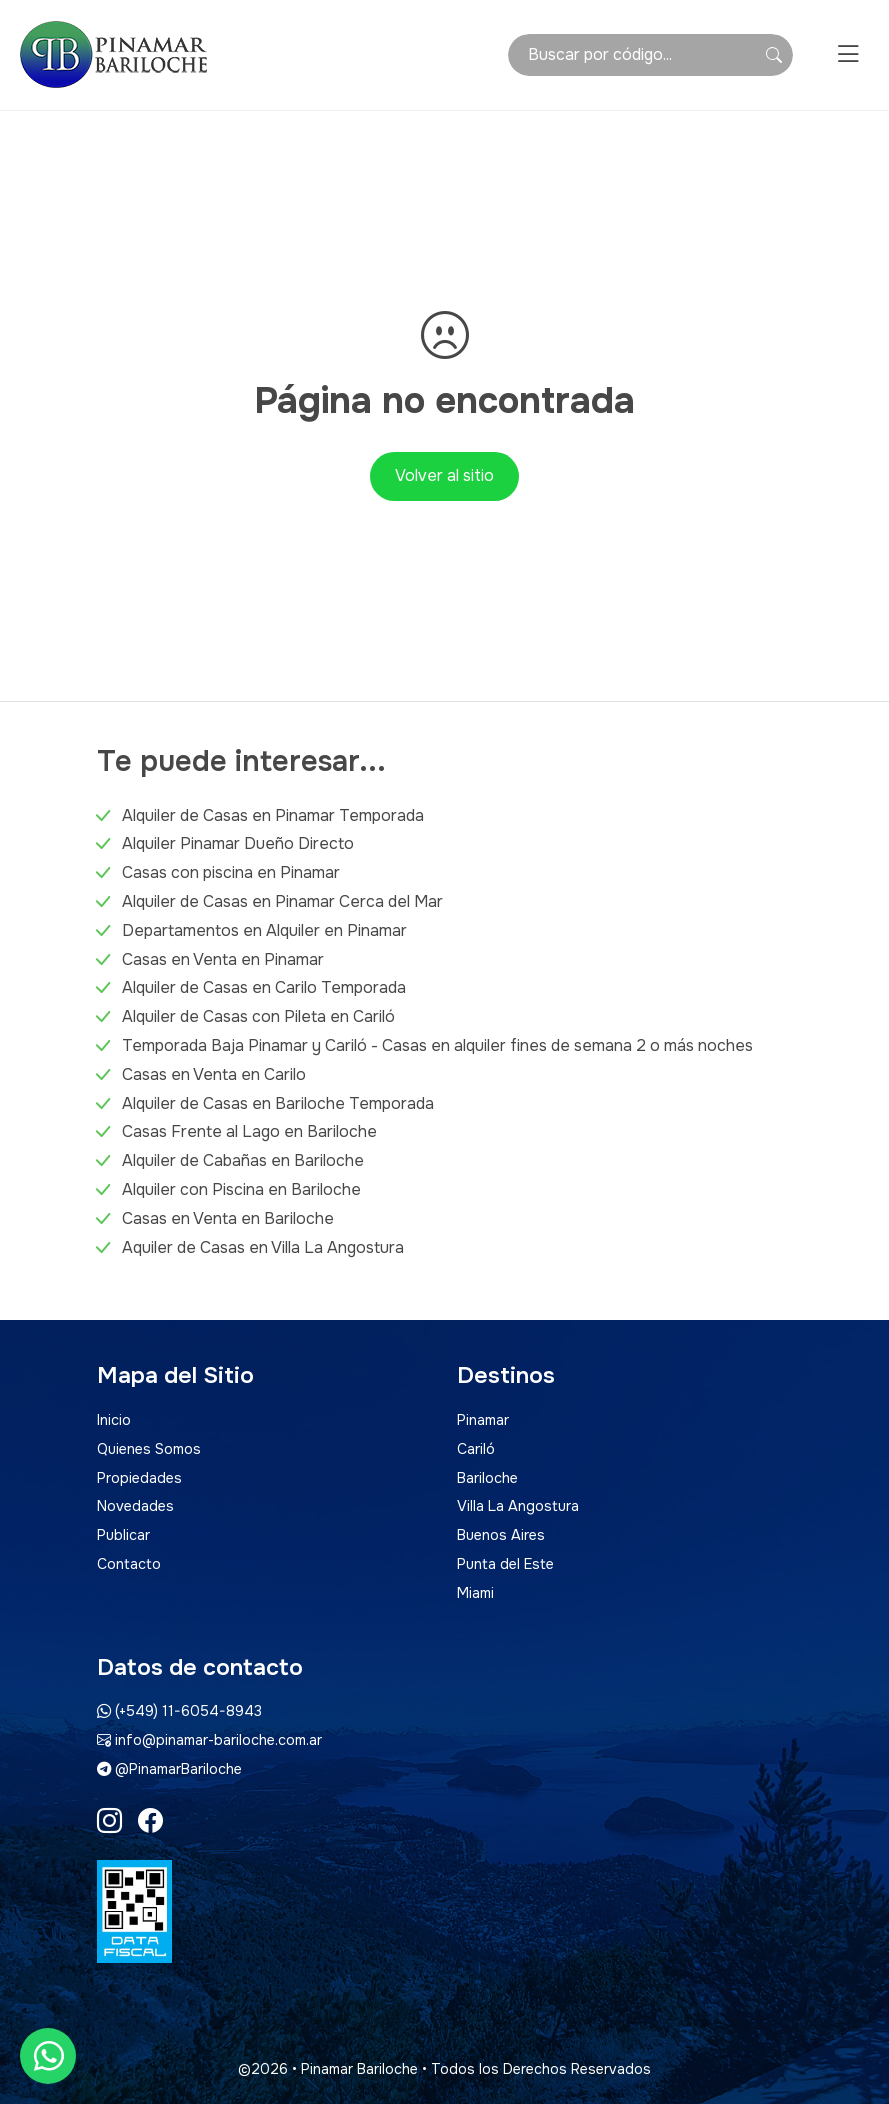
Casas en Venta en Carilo (214, 1074)
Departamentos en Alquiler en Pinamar (264, 930)
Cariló (476, 1449)
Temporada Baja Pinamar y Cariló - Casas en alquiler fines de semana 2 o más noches (437, 1045)
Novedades (135, 1506)
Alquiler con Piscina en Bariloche (241, 1189)
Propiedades (139, 1478)
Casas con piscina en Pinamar (231, 872)
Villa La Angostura (518, 1506)
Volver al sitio (444, 475)
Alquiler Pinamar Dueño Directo (238, 843)
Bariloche (487, 1478)
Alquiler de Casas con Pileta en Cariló (258, 1016)
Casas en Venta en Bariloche (228, 1218)
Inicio (114, 1420)
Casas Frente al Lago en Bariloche (249, 1131)
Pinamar (483, 1420)
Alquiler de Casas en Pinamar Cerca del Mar (282, 901)
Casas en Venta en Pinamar (223, 959)
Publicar (123, 1535)
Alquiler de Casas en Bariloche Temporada (278, 1103)
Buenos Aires (501, 1535)
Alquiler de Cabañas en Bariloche (243, 1160)
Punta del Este (505, 1564)
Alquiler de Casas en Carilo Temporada (264, 987)
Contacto (129, 1564)
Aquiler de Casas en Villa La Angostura (263, 1247)
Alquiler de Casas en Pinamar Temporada (273, 815)
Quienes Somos (149, 1449)
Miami (475, 1593)
